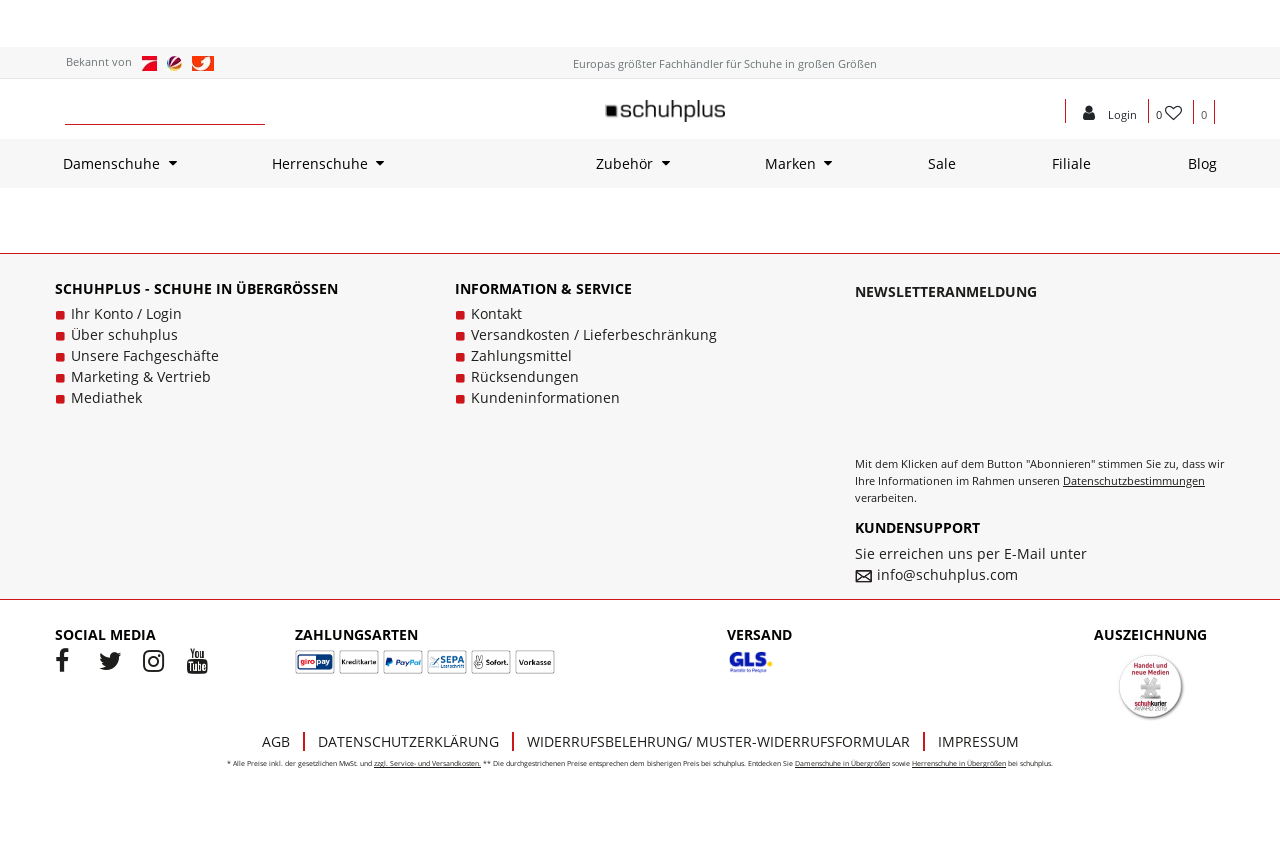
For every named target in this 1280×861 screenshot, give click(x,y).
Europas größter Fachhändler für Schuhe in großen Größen (725, 63)
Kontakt (496, 313)
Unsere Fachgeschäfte (145, 355)
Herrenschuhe (320, 163)
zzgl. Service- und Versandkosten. (427, 763)
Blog (1202, 163)
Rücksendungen (525, 376)
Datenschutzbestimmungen (1134, 480)
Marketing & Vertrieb (141, 376)
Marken (790, 163)
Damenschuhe (111, 163)
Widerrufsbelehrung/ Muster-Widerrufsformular (718, 741)
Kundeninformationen (545, 397)
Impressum (978, 741)
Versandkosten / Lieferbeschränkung (594, 334)
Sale (942, 163)
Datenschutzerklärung (408, 741)
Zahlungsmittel (521, 355)
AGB (276, 741)
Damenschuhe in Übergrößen (842, 763)
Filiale (1071, 163)
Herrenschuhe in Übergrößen (959, 763)
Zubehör (624, 163)
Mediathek (106, 397)
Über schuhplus (124, 334)
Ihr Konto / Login (126, 313)
